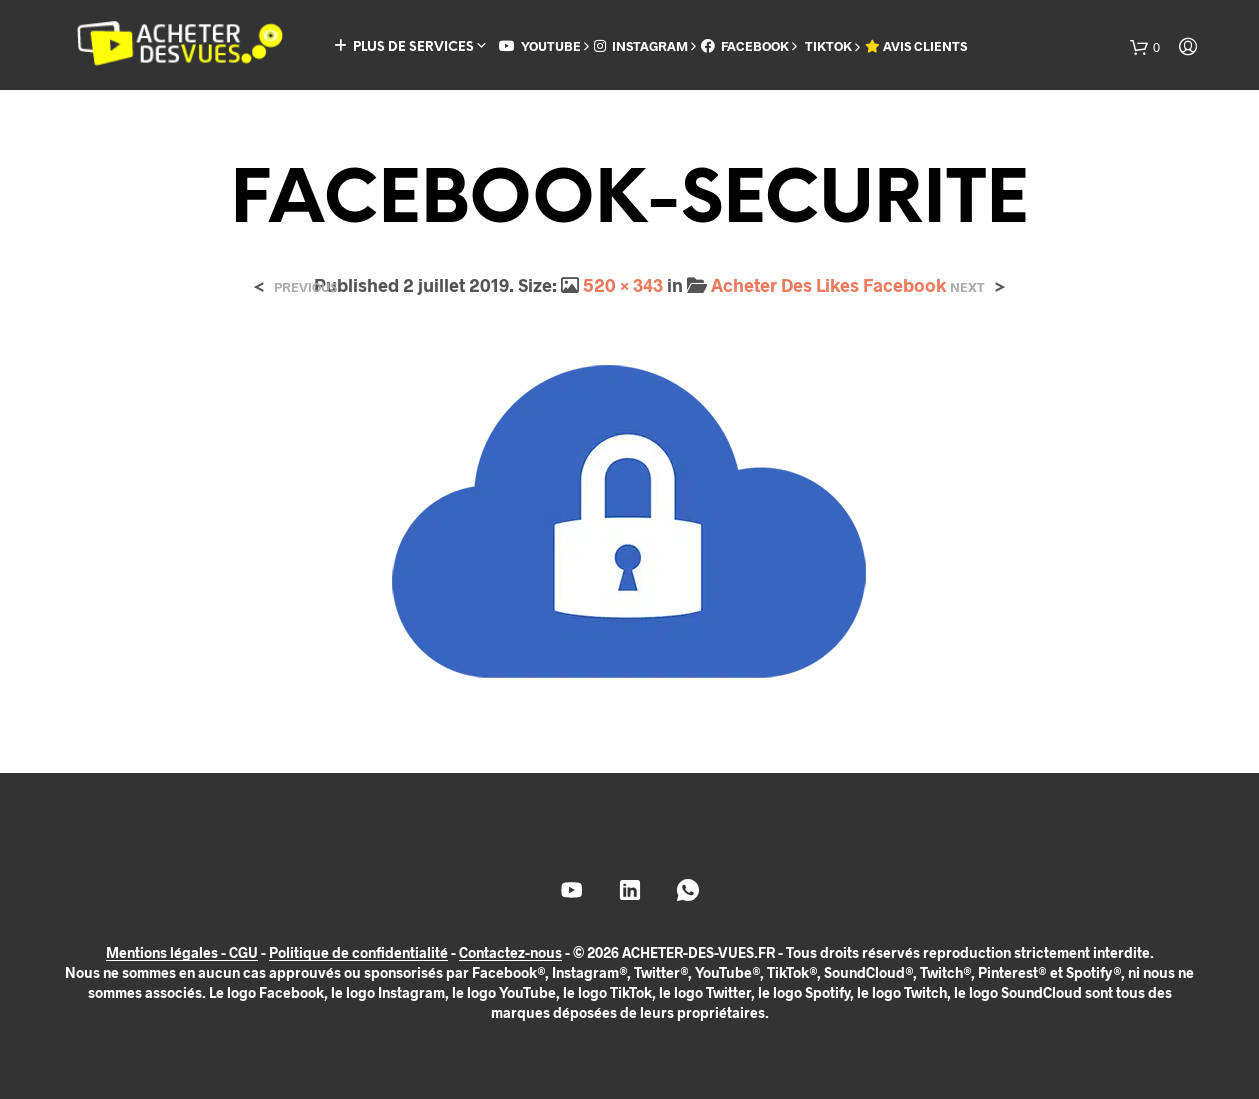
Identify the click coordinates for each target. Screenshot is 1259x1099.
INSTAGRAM (641, 46)
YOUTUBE (540, 46)
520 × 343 (623, 285)
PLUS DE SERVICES (404, 46)
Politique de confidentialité (358, 953)
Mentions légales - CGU (182, 953)
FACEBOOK (745, 46)
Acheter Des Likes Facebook (828, 285)
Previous (305, 287)
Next (967, 287)
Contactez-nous (510, 953)
